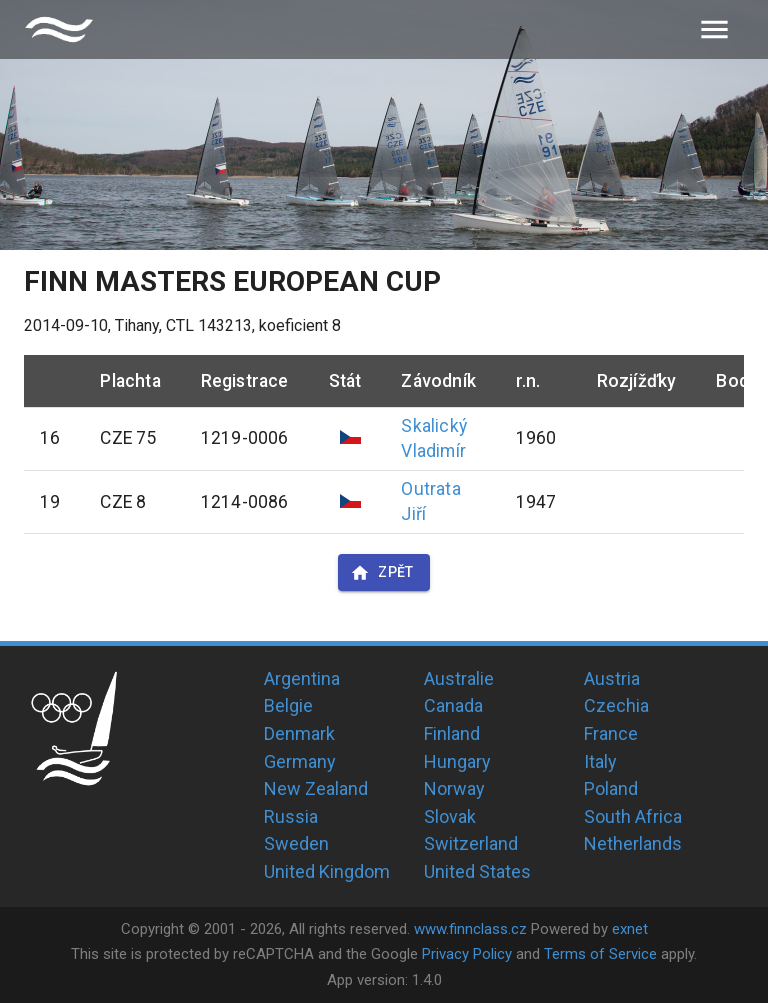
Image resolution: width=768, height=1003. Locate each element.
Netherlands (633, 843)
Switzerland (471, 843)
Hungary (457, 761)
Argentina (302, 678)
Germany (300, 761)
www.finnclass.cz (470, 929)
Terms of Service (600, 954)
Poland (611, 788)
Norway (454, 788)
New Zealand (316, 788)
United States (477, 871)
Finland (452, 733)
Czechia (616, 705)
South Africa (633, 816)
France (611, 733)
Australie (459, 678)
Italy (600, 761)
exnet (630, 929)
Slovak (450, 816)
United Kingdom (327, 871)
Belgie (288, 705)
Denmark (299, 733)
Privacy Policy (467, 954)
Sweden (296, 843)
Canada (453, 705)
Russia (291, 816)
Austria (612, 678)
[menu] (714, 29)
